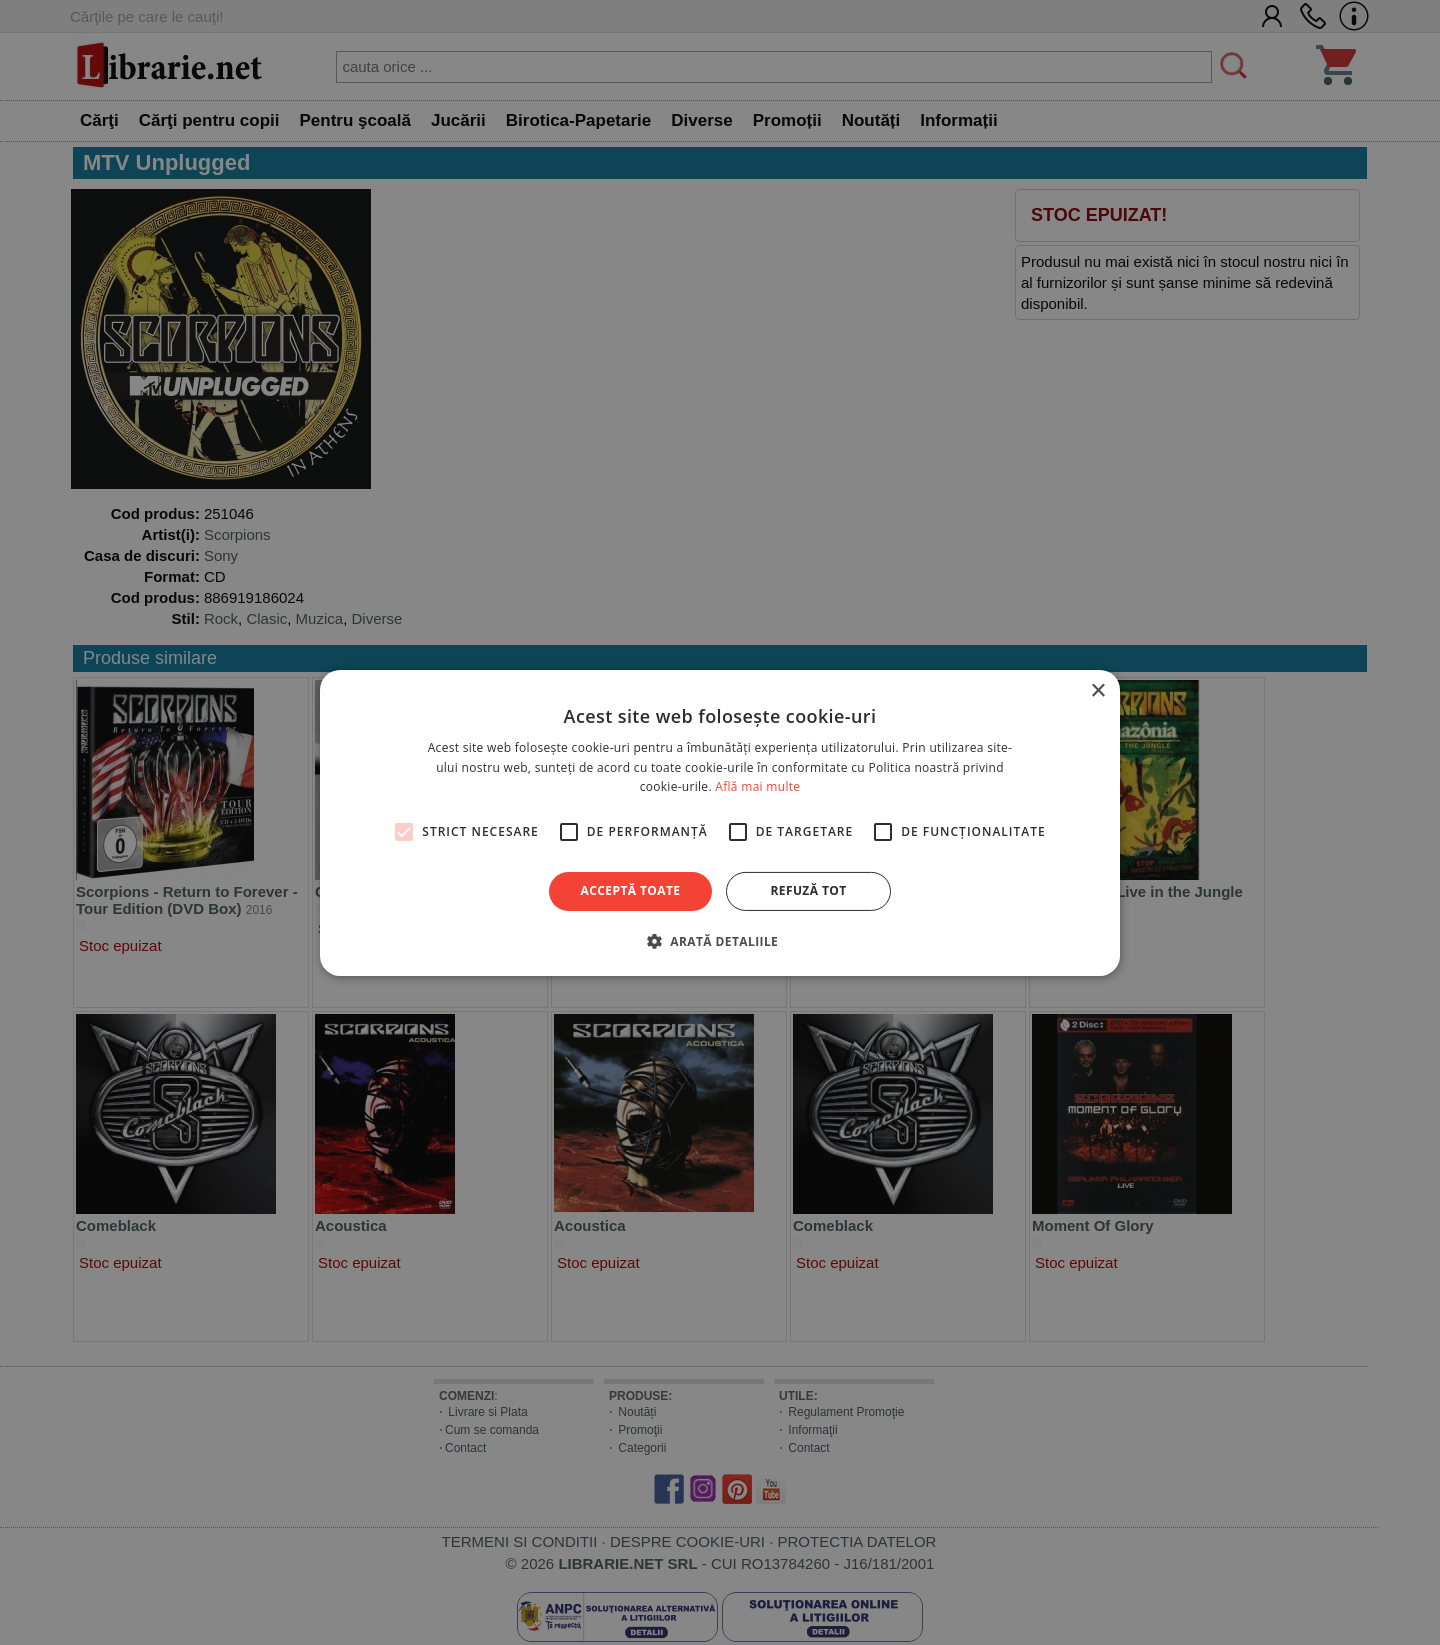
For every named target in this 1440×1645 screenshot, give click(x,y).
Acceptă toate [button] (631, 890)
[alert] (720, 822)
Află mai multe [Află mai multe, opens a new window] (757, 786)
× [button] (1097, 690)
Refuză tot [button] (808, 890)
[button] (720, 941)
